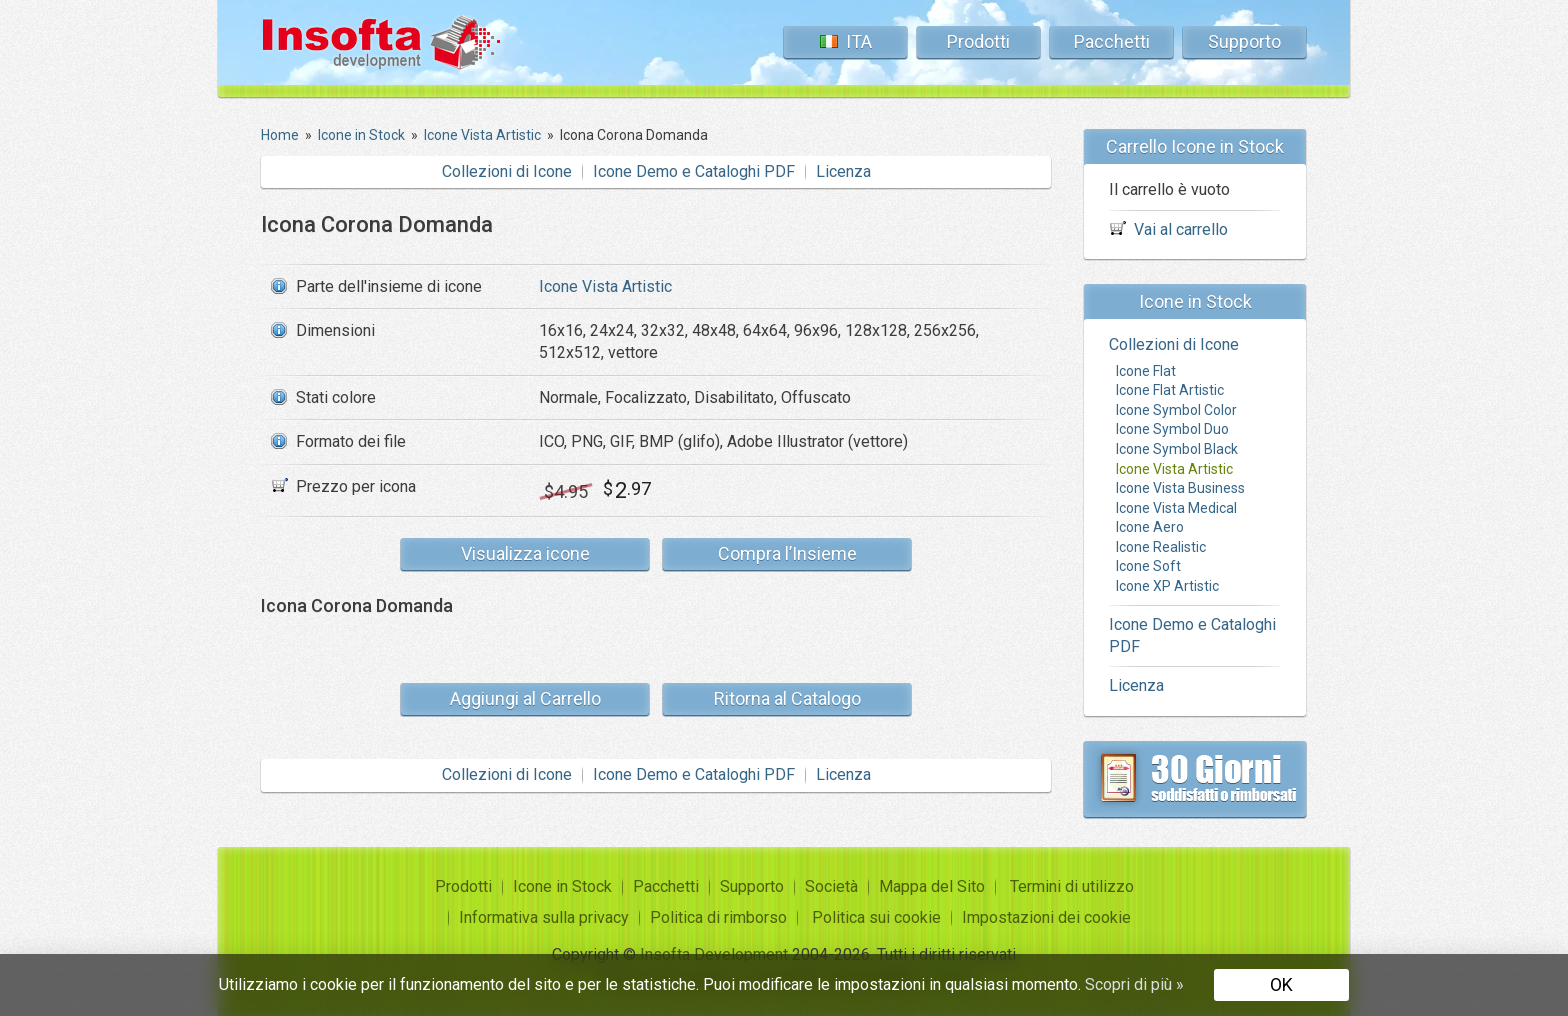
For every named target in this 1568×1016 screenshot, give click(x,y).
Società (831, 886)
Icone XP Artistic (1167, 586)
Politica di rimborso (718, 917)
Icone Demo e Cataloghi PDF (694, 171)
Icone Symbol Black (1177, 449)
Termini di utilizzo (1072, 886)
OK (1281, 984)
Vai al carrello (1181, 229)
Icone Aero (1150, 527)
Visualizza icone (525, 553)
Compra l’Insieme (787, 553)
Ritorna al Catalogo (787, 698)
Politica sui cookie (876, 917)
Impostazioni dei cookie (1046, 917)
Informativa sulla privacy (544, 917)
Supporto (1244, 41)
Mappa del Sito (932, 886)
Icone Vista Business (1180, 488)
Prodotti (978, 41)
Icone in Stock (562, 886)
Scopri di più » (1134, 984)
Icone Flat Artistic (1170, 390)
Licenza (843, 171)
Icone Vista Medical (1176, 508)
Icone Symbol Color (1176, 410)
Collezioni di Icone (507, 171)
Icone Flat (1146, 371)
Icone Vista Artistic (605, 286)
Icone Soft (1148, 566)
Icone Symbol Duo (1172, 429)
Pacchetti (1112, 41)
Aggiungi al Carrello (525, 698)
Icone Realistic (1161, 547)
